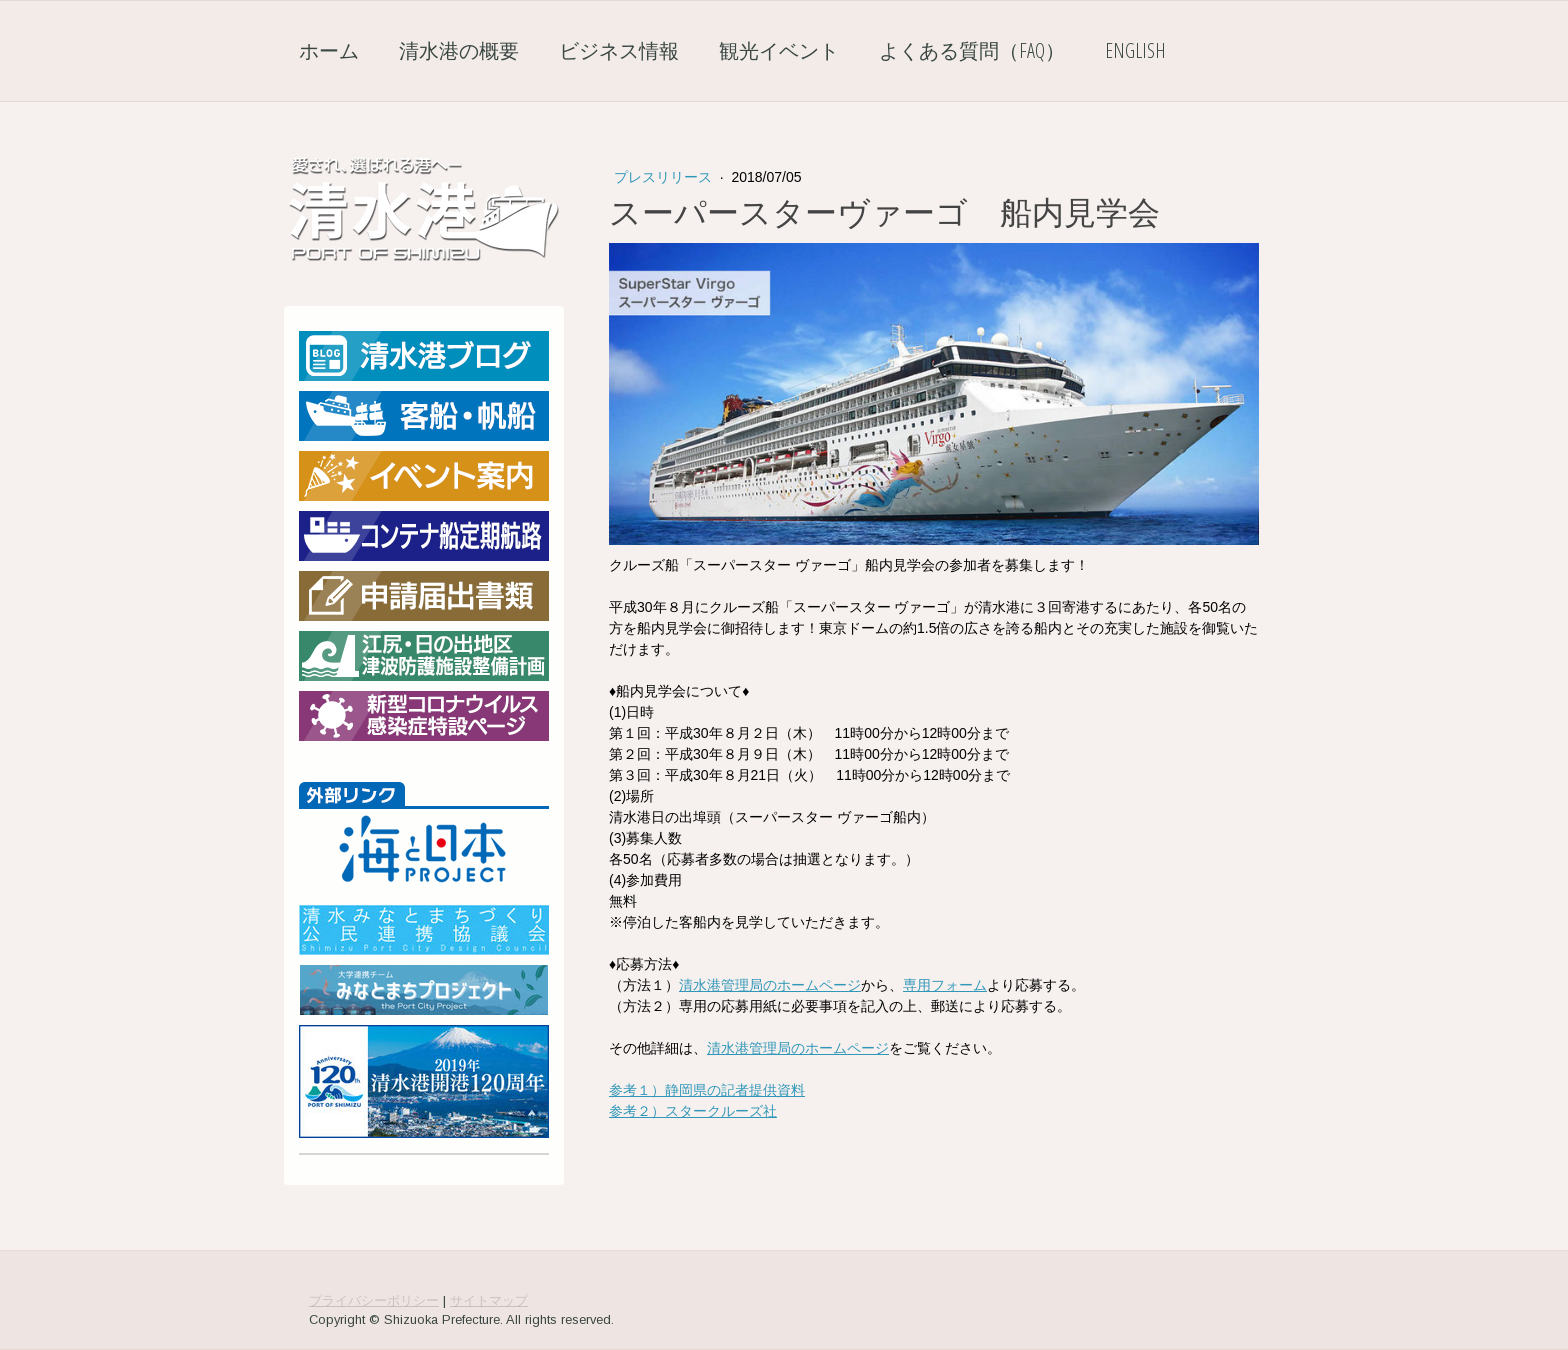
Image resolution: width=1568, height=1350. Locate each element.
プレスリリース (665, 177)
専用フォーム (945, 985)
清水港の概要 (459, 50)
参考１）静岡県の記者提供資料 (707, 1090)
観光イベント (779, 50)
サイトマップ (489, 1300)
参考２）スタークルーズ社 (693, 1111)
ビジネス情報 (619, 50)
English (1135, 50)
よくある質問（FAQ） (972, 50)
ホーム (329, 50)
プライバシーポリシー (374, 1300)
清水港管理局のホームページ (770, 985)
